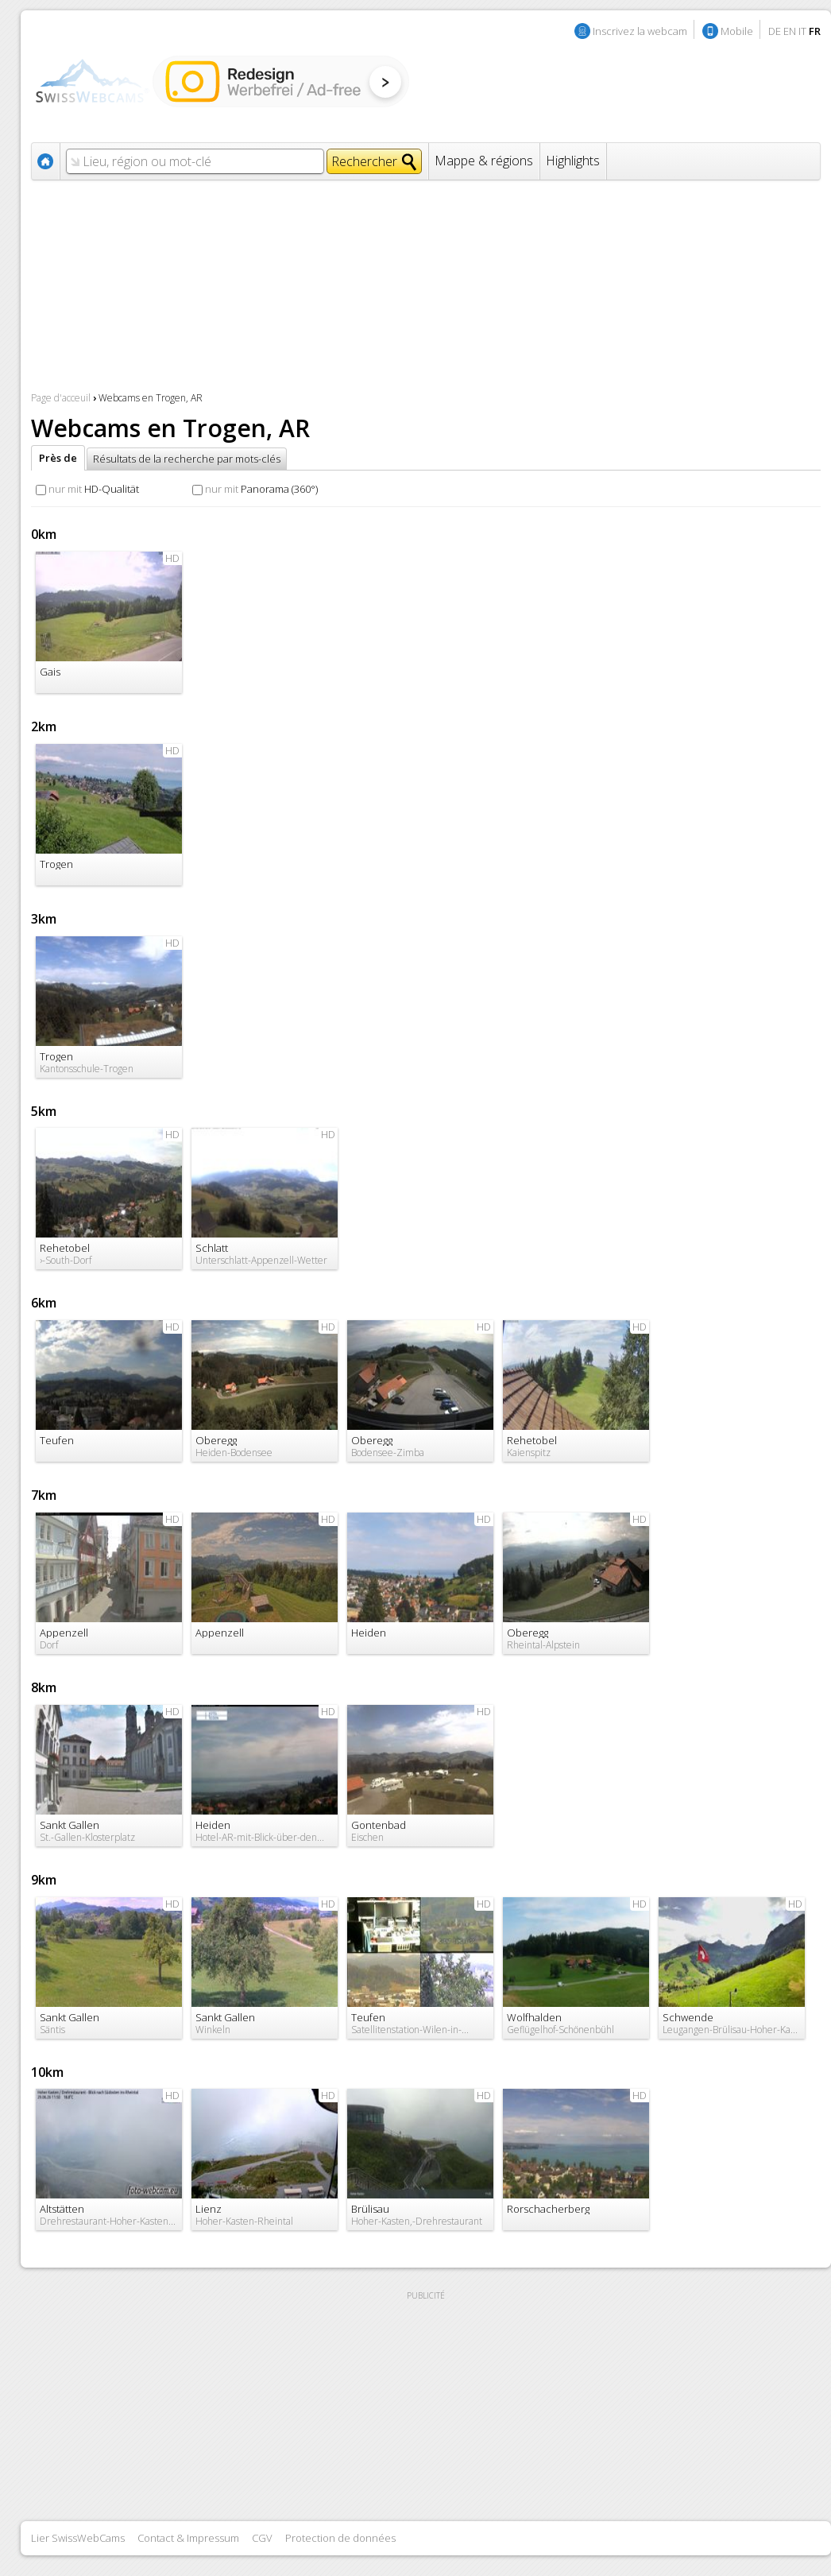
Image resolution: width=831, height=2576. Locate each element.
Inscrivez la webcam (640, 31)
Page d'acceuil (61, 398)
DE (774, 31)
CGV (262, 2538)
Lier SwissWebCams (78, 2538)
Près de (58, 458)
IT (802, 31)
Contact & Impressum (188, 2538)
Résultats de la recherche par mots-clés (186, 458)
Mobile (737, 31)
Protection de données (340, 2538)
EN (789, 31)
